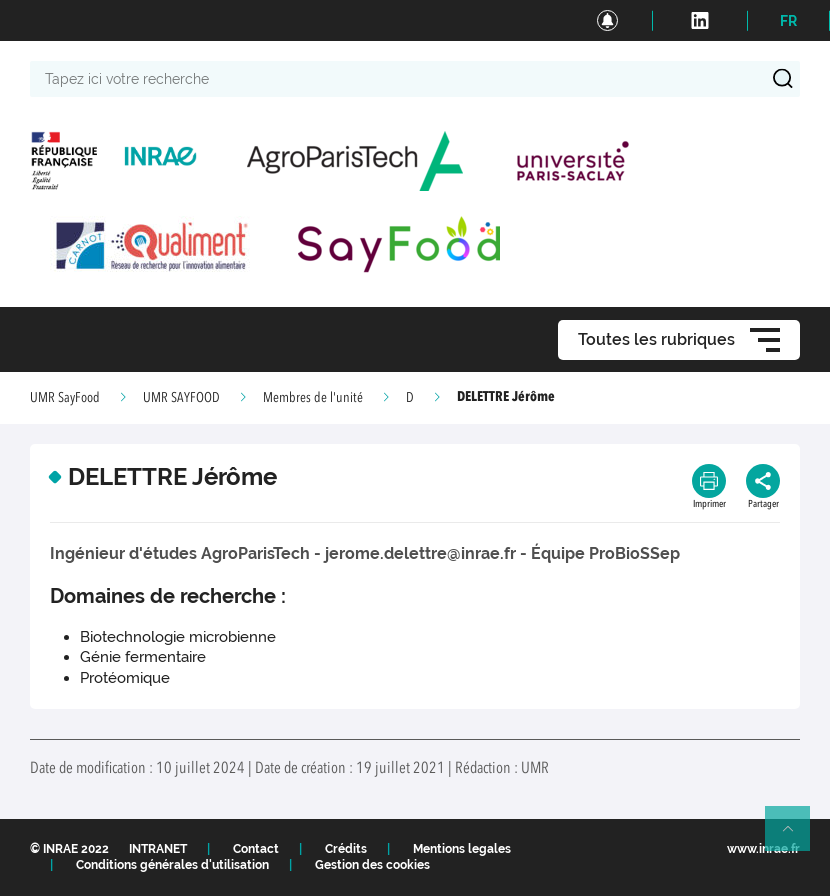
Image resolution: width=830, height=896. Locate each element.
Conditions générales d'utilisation (172, 865)
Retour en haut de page (796, 837)
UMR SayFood (65, 398)
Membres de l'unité (313, 398)
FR (788, 21)
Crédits (346, 849)
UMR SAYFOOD (181, 398)
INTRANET (158, 849)
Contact (256, 849)
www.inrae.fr (763, 849)
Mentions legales (462, 849)
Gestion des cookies (372, 865)
